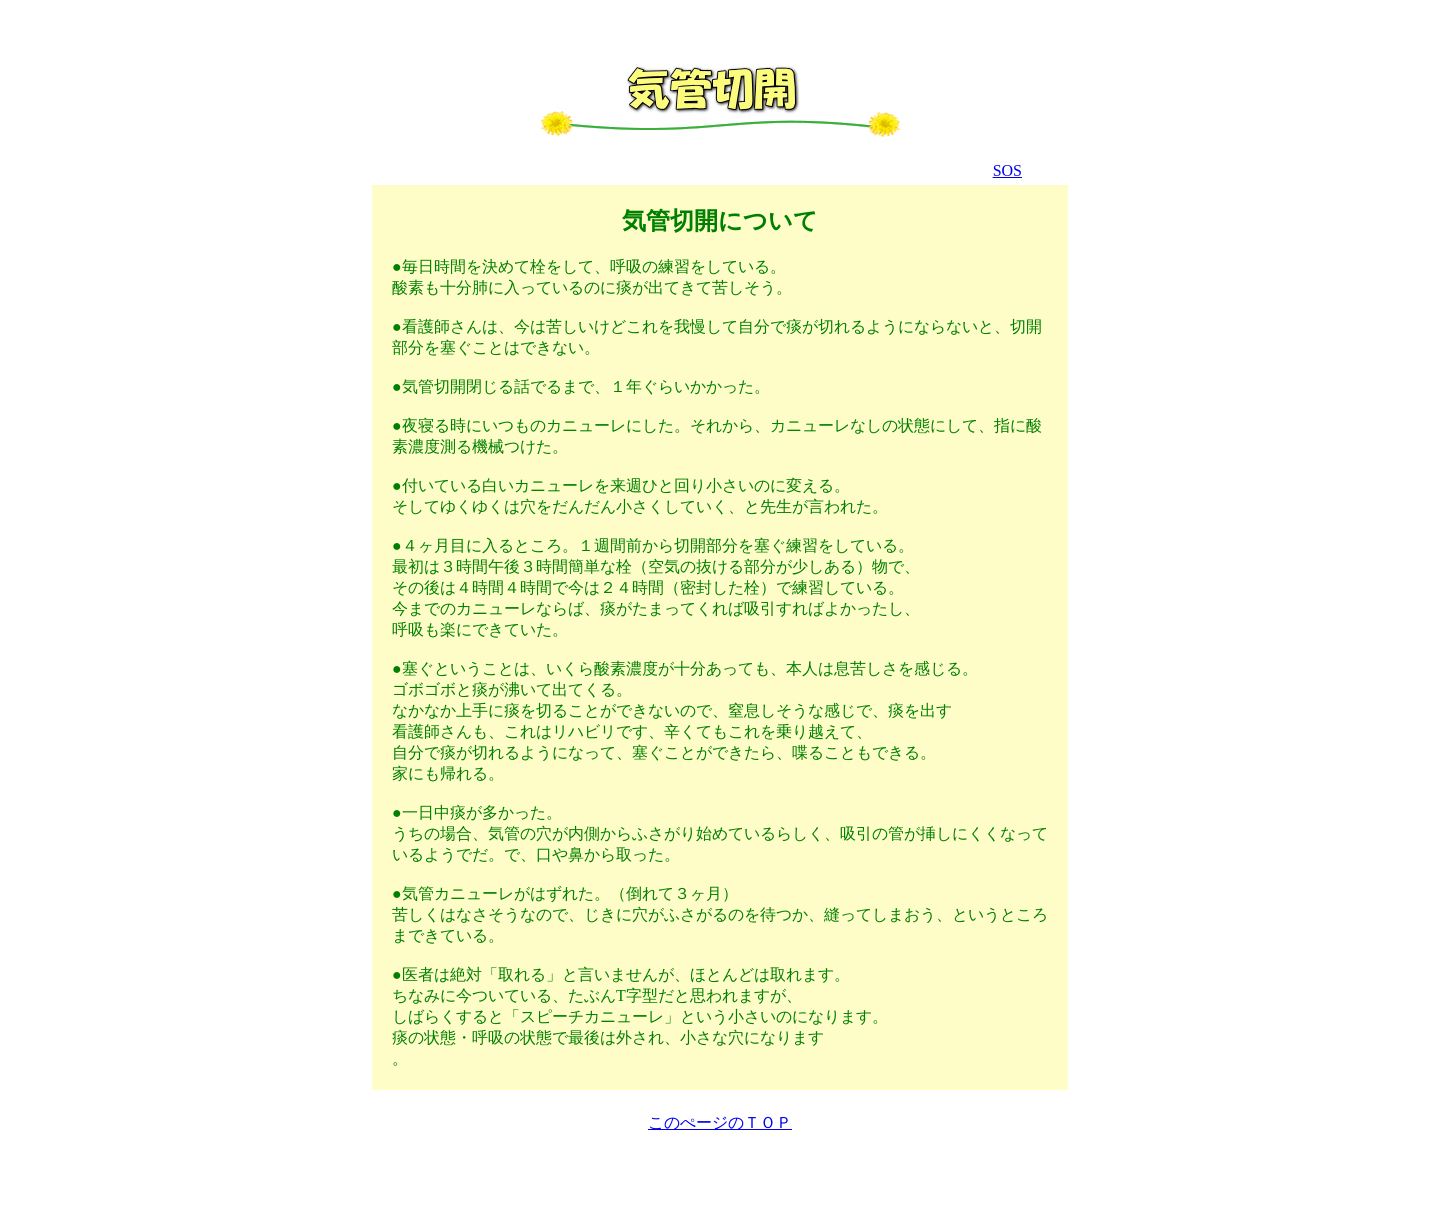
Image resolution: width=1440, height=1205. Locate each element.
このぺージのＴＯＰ (720, 1122)
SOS (1007, 170)
